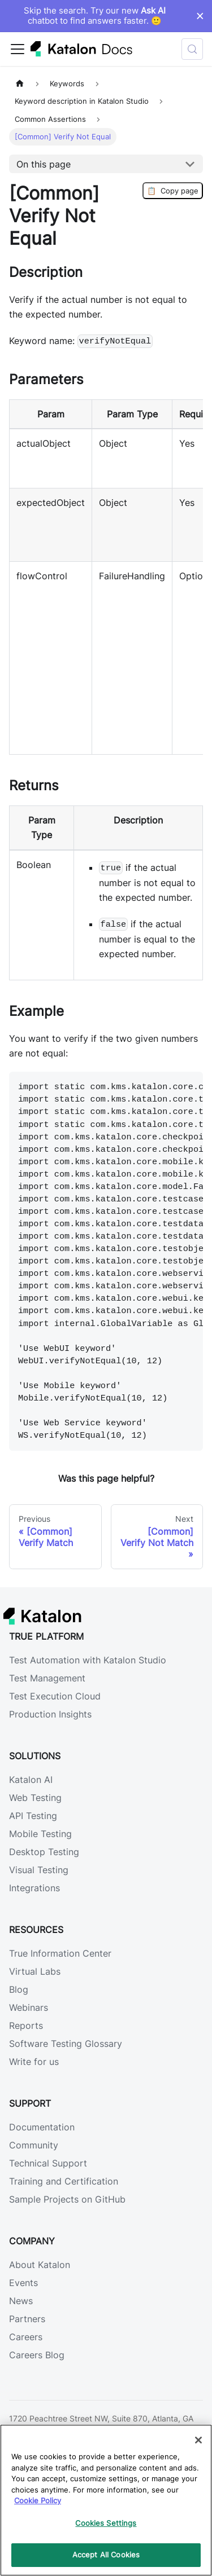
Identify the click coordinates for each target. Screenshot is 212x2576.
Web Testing (35, 1797)
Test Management (47, 1678)
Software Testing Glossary (65, 2043)
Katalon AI (31, 1779)
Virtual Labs (34, 1971)
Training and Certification (63, 2181)
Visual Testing (38, 1869)
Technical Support (48, 2163)
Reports (26, 2025)
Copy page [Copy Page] (172, 191)
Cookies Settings (105, 2522)
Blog (18, 1989)
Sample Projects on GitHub (67, 2199)
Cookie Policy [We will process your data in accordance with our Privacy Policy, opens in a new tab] (37, 2500)
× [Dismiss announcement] (200, 16)
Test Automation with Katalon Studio (87, 1660)
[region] (106, 2500)
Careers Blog (36, 2355)
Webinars (28, 2007)
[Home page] (20, 84)
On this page (43, 164)
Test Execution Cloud (55, 1696)
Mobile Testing (40, 1833)
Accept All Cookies (106, 2554)
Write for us (34, 2061)
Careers (25, 2336)
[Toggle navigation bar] (17, 49)
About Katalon (39, 2264)
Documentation (42, 2127)
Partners (27, 2318)
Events (23, 2282)
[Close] (198, 2440)
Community (33, 2145)
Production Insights (50, 1714)
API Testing (33, 1815)
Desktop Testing (44, 1851)
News (21, 2300)
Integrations (34, 1888)
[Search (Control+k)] (192, 49)
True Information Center (60, 1953)
